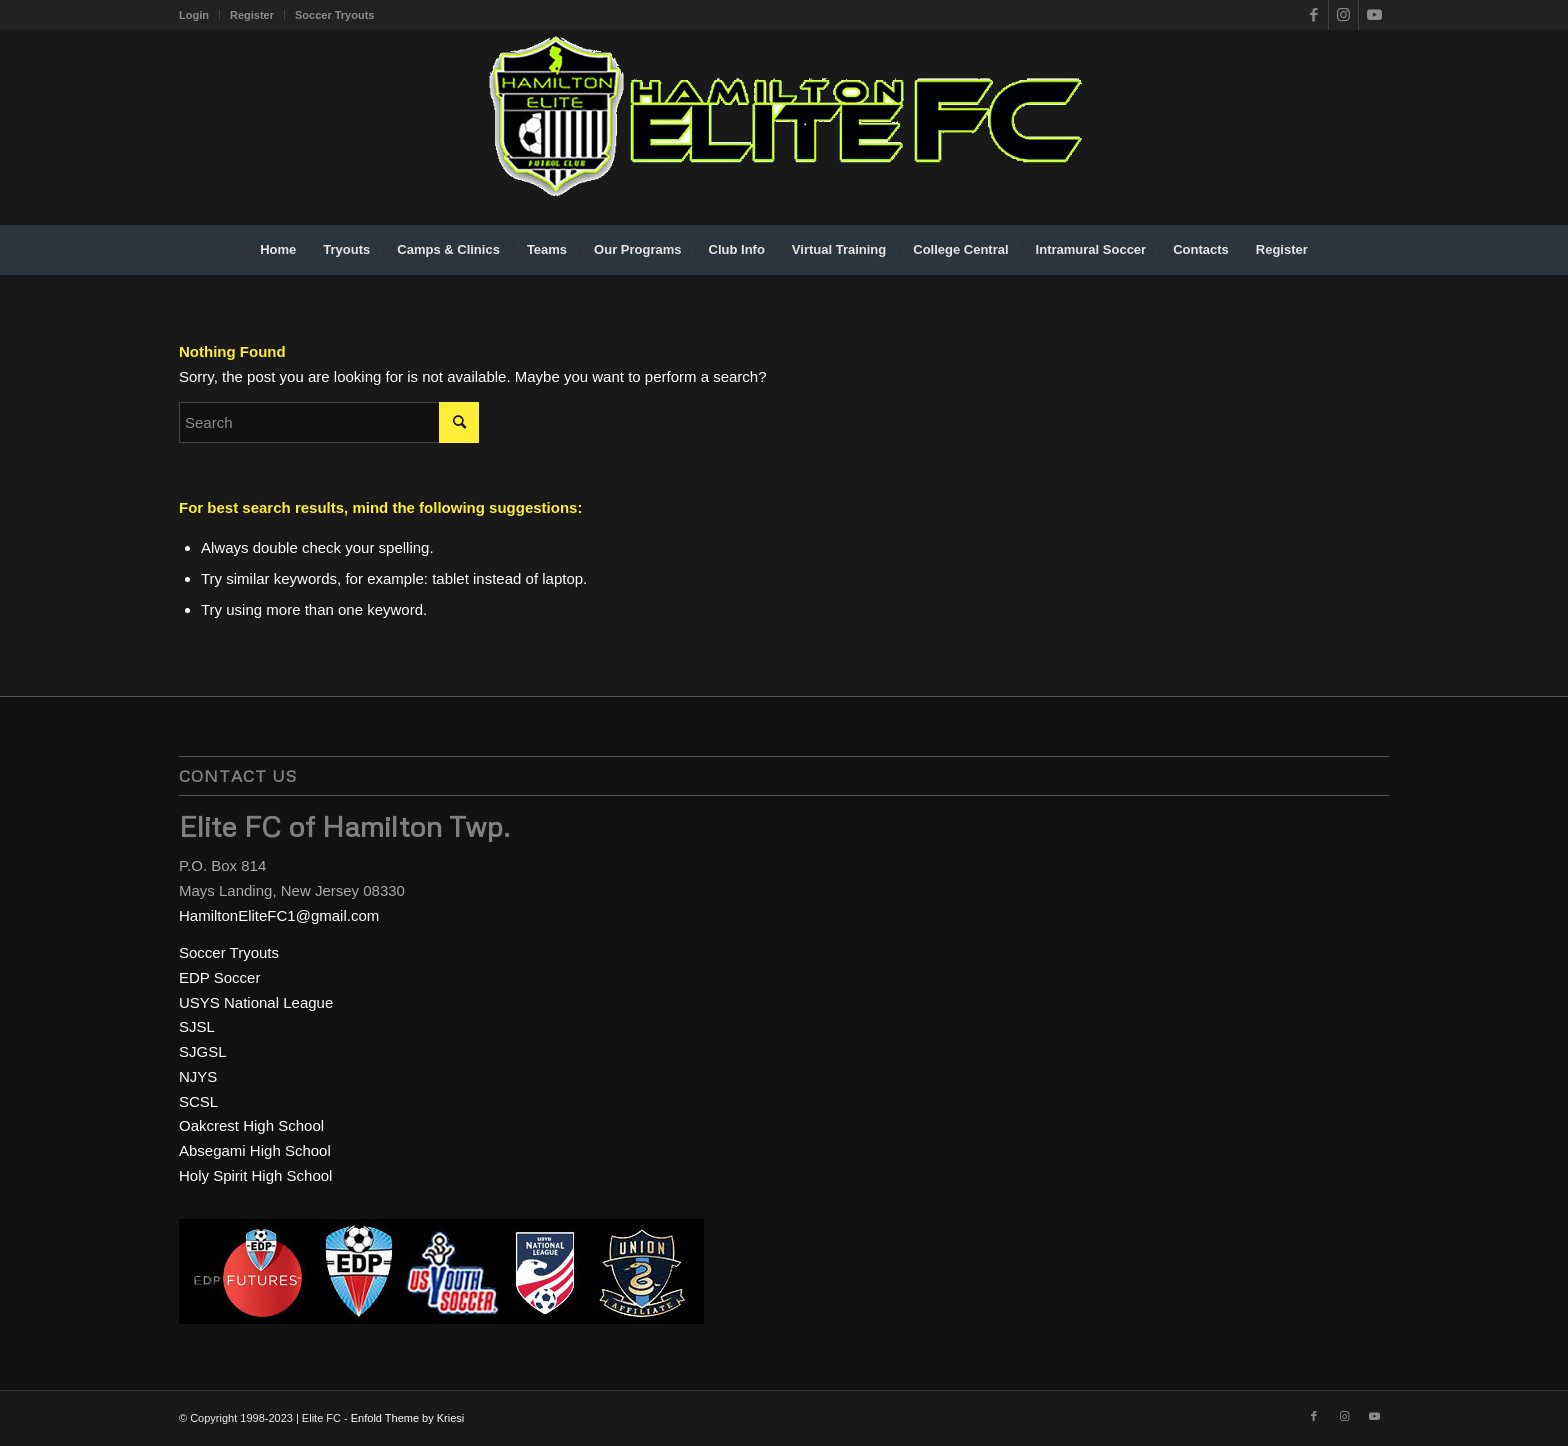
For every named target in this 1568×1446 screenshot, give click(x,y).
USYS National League (256, 1002)
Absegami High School (255, 1150)
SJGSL (203, 1051)
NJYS (198, 1076)
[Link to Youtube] (1374, 15)
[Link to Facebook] (1313, 15)
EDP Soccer (219, 977)
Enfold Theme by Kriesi (408, 1418)
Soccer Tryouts (334, 15)
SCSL (198, 1101)
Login (194, 15)
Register (252, 15)
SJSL (197, 1026)
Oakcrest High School (251, 1125)
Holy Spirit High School (255, 1175)
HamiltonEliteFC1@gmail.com (279, 915)
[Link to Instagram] (1343, 15)
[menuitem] (199, 15)
